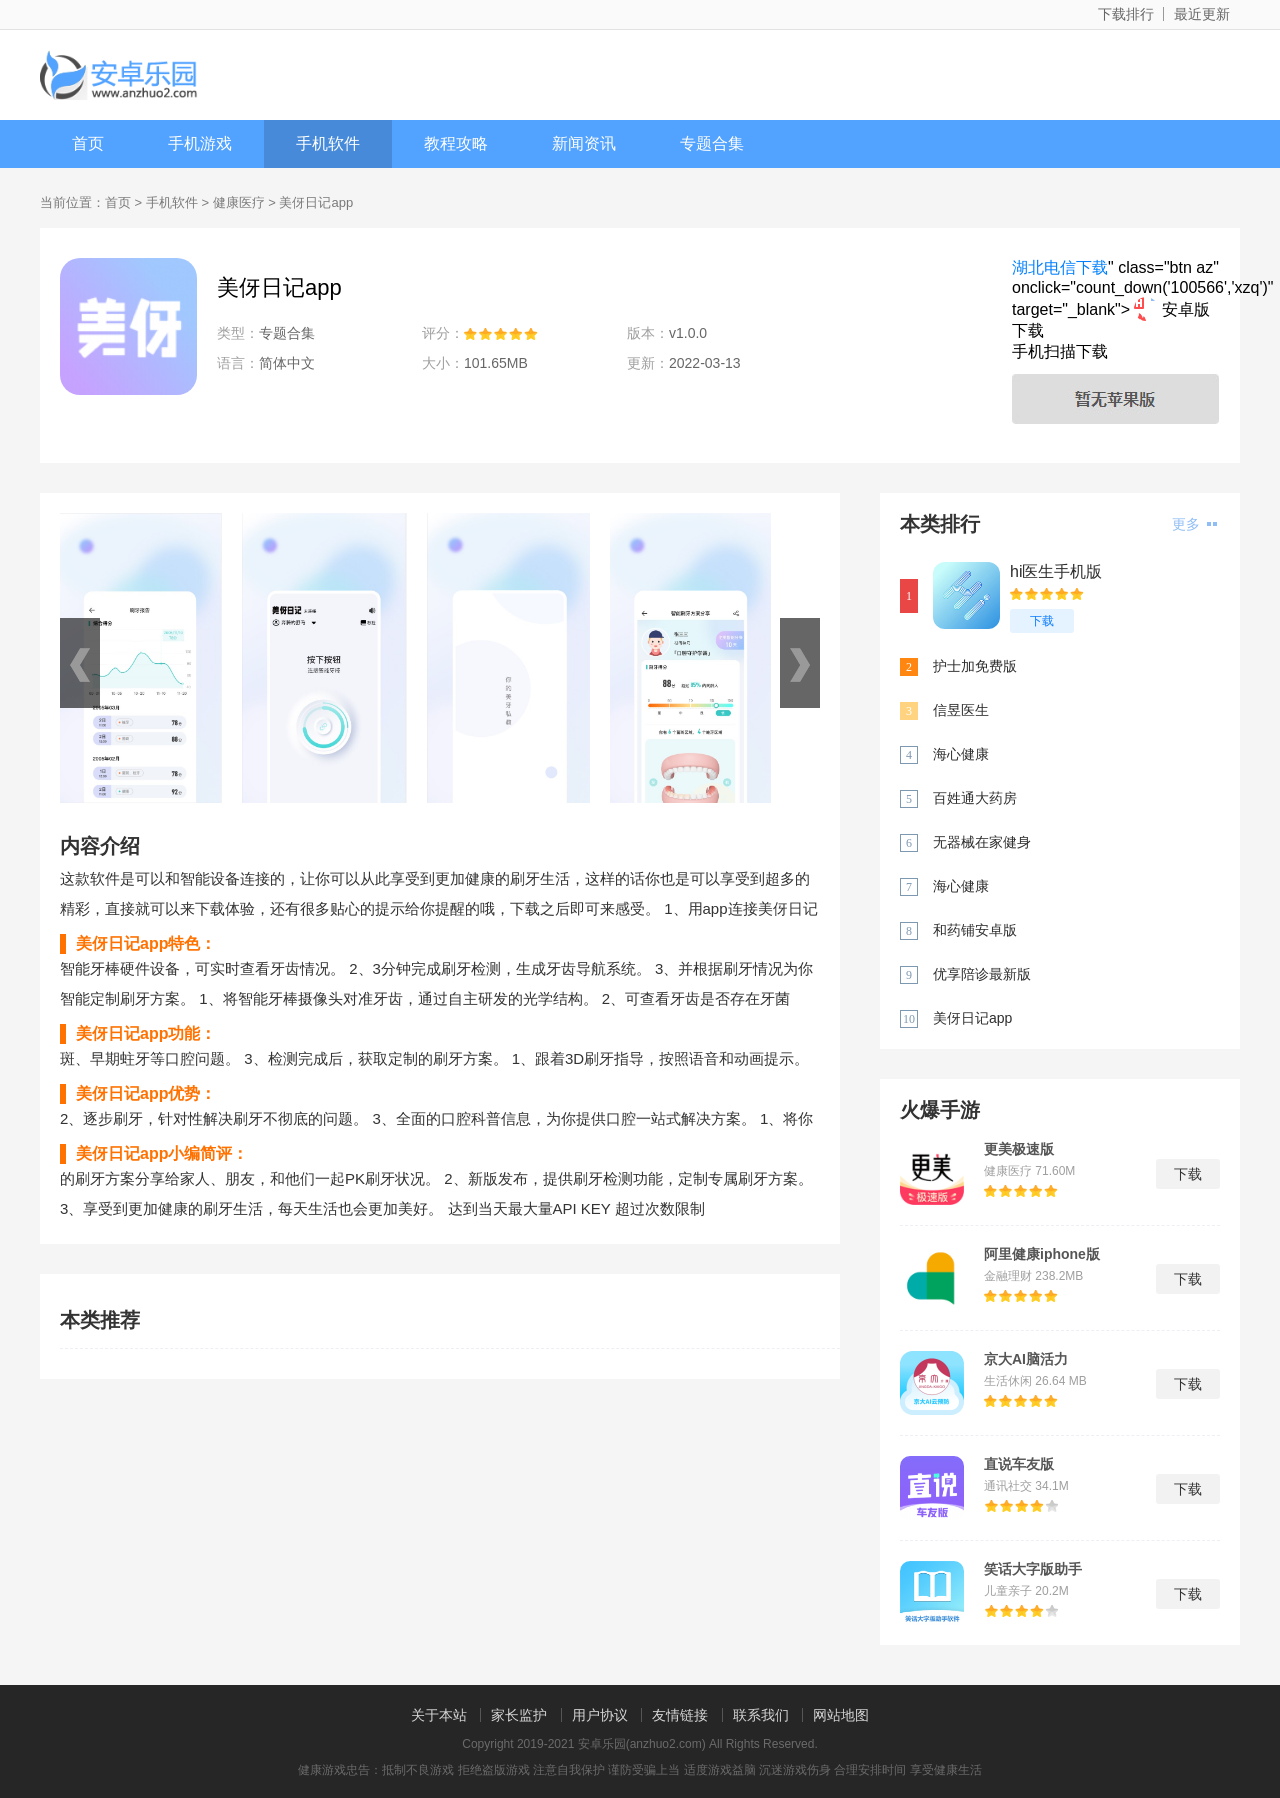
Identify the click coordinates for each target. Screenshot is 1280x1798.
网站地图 (841, 1715)
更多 (1194, 524)
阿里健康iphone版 (1042, 1254)
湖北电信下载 (1060, 267)
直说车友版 (1019, 1464)
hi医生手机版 (1056, 571)
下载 (1042, 621)
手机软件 (328, 143)
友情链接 (680, 1715)
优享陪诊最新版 (982, 974)
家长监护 (519, 1715)
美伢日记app (972, 1018)
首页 (88, 143)
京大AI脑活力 (1026, 1359)
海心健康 (961, 754)
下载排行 (1126, 14)
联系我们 (761, 1715)
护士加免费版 (975, 666)
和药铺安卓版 (975, 930)
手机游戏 (200, 143)
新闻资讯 (584, 143)
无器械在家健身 (982, 842)
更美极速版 (1019, 1149)
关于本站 (439, 1715)
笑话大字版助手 (1033, 1569)
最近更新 (1202, 14)
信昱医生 (961, 710)
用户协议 (600, 1715)
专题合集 (712, 143)
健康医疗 (239, 202)
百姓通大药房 (975, 798)
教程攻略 (456, 143)
